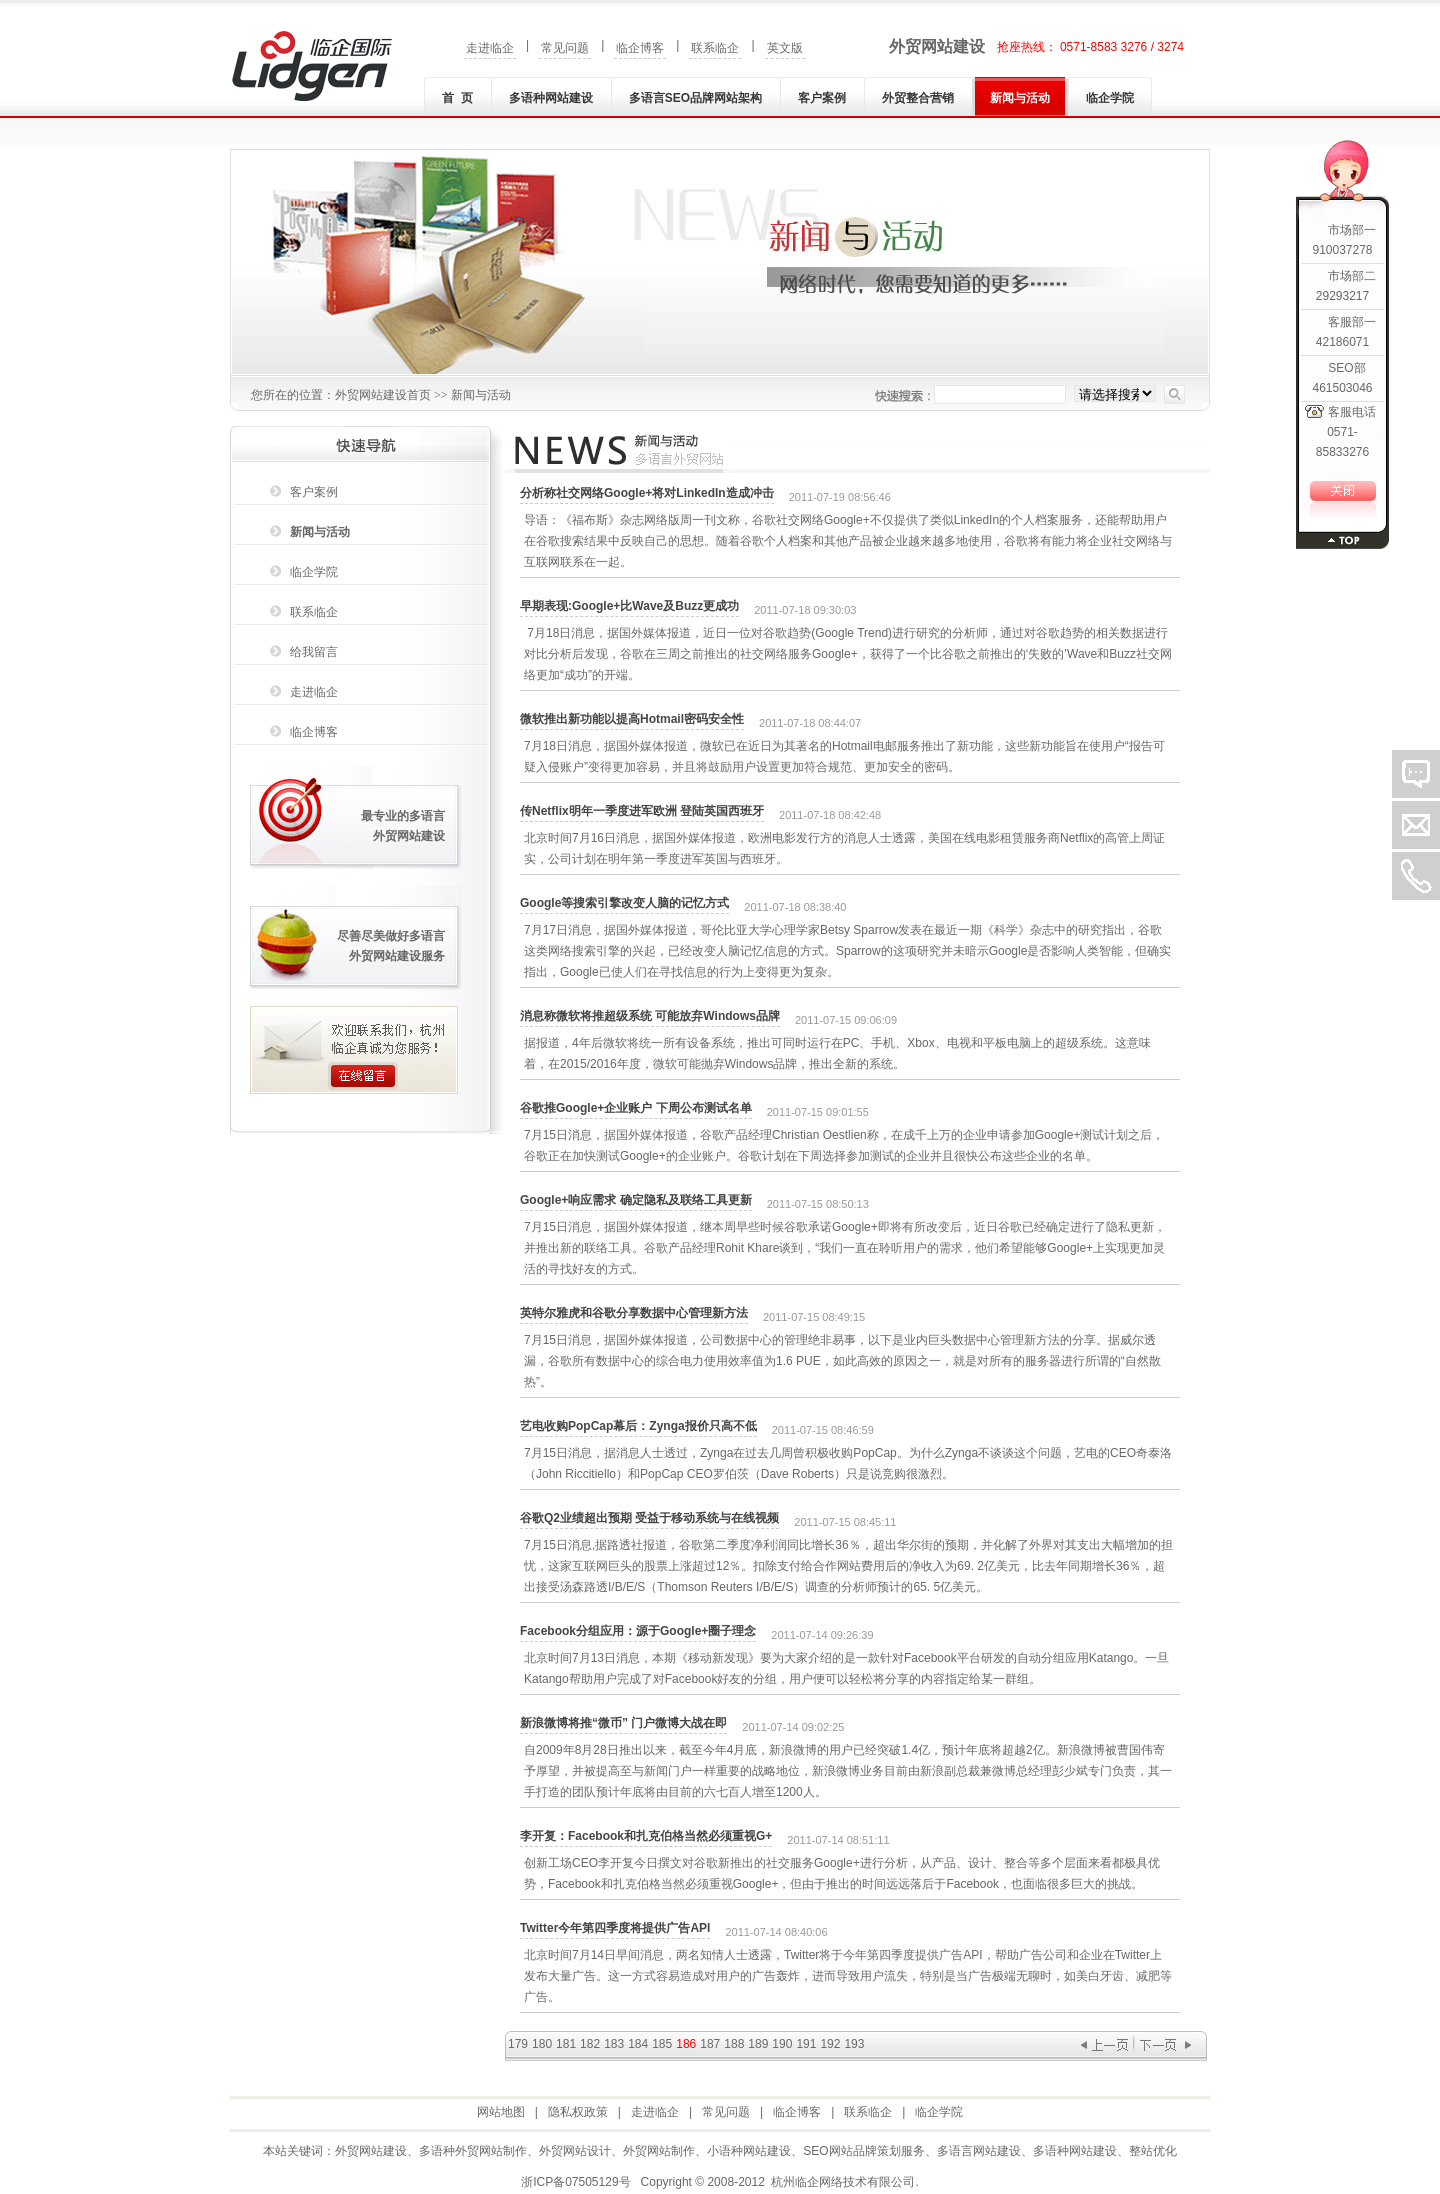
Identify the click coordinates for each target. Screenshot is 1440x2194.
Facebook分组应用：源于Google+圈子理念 (638, 1631)
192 (830, 2044)
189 (758, 2044)
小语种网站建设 (749, 2151)
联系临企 (715, 48)
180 (542, 2044)
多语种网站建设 (551, 98)
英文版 (785, 48)
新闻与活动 (1020, 98)
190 (782, 2044)
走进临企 (490, 48)
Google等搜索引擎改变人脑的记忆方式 (624, 903)
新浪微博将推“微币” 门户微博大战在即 (623, 1723)
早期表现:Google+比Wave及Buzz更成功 (629, 606)
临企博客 (640, 48)
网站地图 (501, 2112)
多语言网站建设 (979, 2151)
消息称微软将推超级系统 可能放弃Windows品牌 (650, 1016)
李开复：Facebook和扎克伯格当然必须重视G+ (646, 1836)
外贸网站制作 (659, 2151)
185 (662, 2044)
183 (614, 2044)
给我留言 (314, 652)
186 (686, 2044)
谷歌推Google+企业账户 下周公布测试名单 (636, 1108)
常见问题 (565, 48)
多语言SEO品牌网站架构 (695, 98)
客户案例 (822, 98)
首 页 (457, 98)
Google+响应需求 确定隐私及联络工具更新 (636, 1200)
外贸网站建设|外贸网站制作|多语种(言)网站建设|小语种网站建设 (312, 66)
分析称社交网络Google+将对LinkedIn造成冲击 (647, 493)
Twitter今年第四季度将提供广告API (615, 1928)
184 (638, 2044)
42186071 (1342, 342)
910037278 (1342, 250)
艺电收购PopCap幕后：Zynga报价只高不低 (638, 1426)
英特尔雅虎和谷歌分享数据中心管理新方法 (634, 1313)
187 (710, 2044)
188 (734, 2044)
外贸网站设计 (575, 2151)
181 (566, 2044)
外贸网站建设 (937, 46)
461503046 (1342, 388)
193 (854, 2044)
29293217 (1342, 296)
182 (590, 2044)
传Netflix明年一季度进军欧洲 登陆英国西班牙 (642, 811)
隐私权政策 (578, 2112)
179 (518, 2044)
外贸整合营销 (918, 98)
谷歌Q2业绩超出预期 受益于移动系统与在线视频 (649, 1518)
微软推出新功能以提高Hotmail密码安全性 (632, 719)
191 (806, 2044)
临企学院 (1110, 98)
